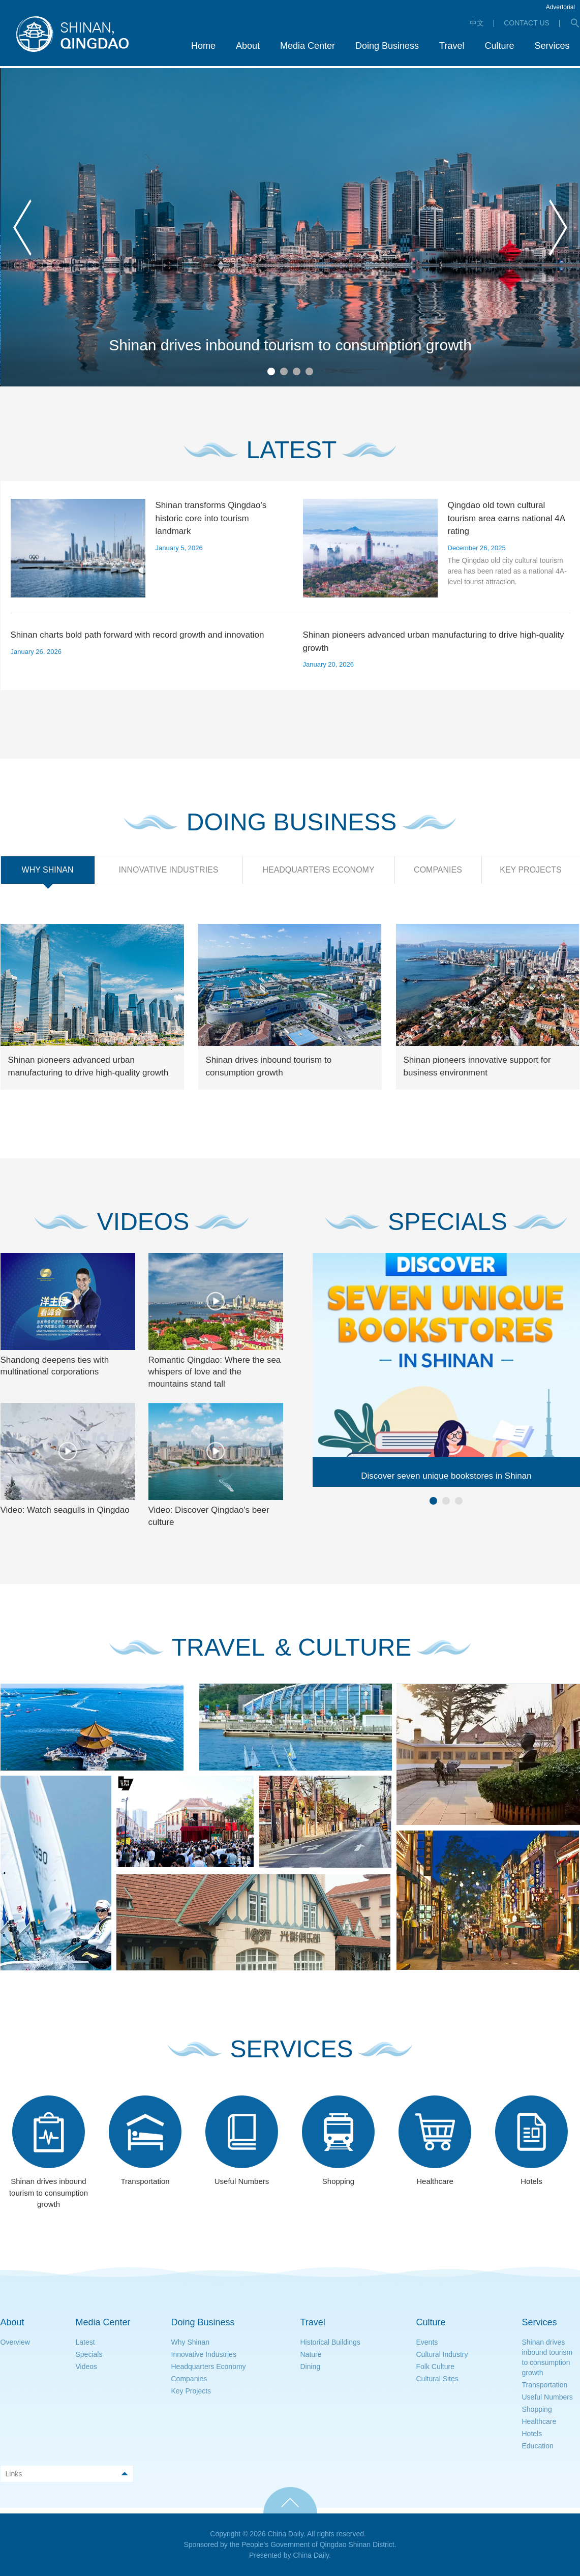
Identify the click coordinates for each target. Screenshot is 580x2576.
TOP (290, 2500)
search (575, 23)
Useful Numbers (547, 2397)
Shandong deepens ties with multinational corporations (55, 1366)
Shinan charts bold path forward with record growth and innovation (137, 635)
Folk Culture (435, 2366)
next (558, 227)
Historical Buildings (330, 2342)
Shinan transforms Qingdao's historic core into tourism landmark (211, 518)
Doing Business (203, 2322)
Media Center (103, 2322)
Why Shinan (190, 2342)
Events (427, 2342)
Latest (85, 2342)
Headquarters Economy (208, 2366)
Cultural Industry (442, 2354)
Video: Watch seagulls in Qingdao (65, 1510)
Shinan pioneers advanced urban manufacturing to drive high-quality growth (433, 641)
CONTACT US (527, 23)
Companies (189, 2379)
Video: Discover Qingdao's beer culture (208, 1516)
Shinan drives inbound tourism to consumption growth (290, 345)
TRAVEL (218, 1647)
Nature (311, 2354)
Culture (431, 2322)
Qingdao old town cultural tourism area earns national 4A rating (506, 518)
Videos (87, 2366)
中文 (477, 23)
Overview (15, 2342)
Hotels (532, 2434)
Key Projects (191, 2391)
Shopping (537, 2409)
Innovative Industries (203, 2354)
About (12, 2322)
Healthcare (539, 2421)
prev (22, 227)
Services (539, 2322)
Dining (310, 2366)
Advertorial (560, 7)
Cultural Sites (437, 2379)
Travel (312, 2322)
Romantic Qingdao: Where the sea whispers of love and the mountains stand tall (214, 1372)
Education (538, 2446)
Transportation (545, 2385)
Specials (89, 2354)
